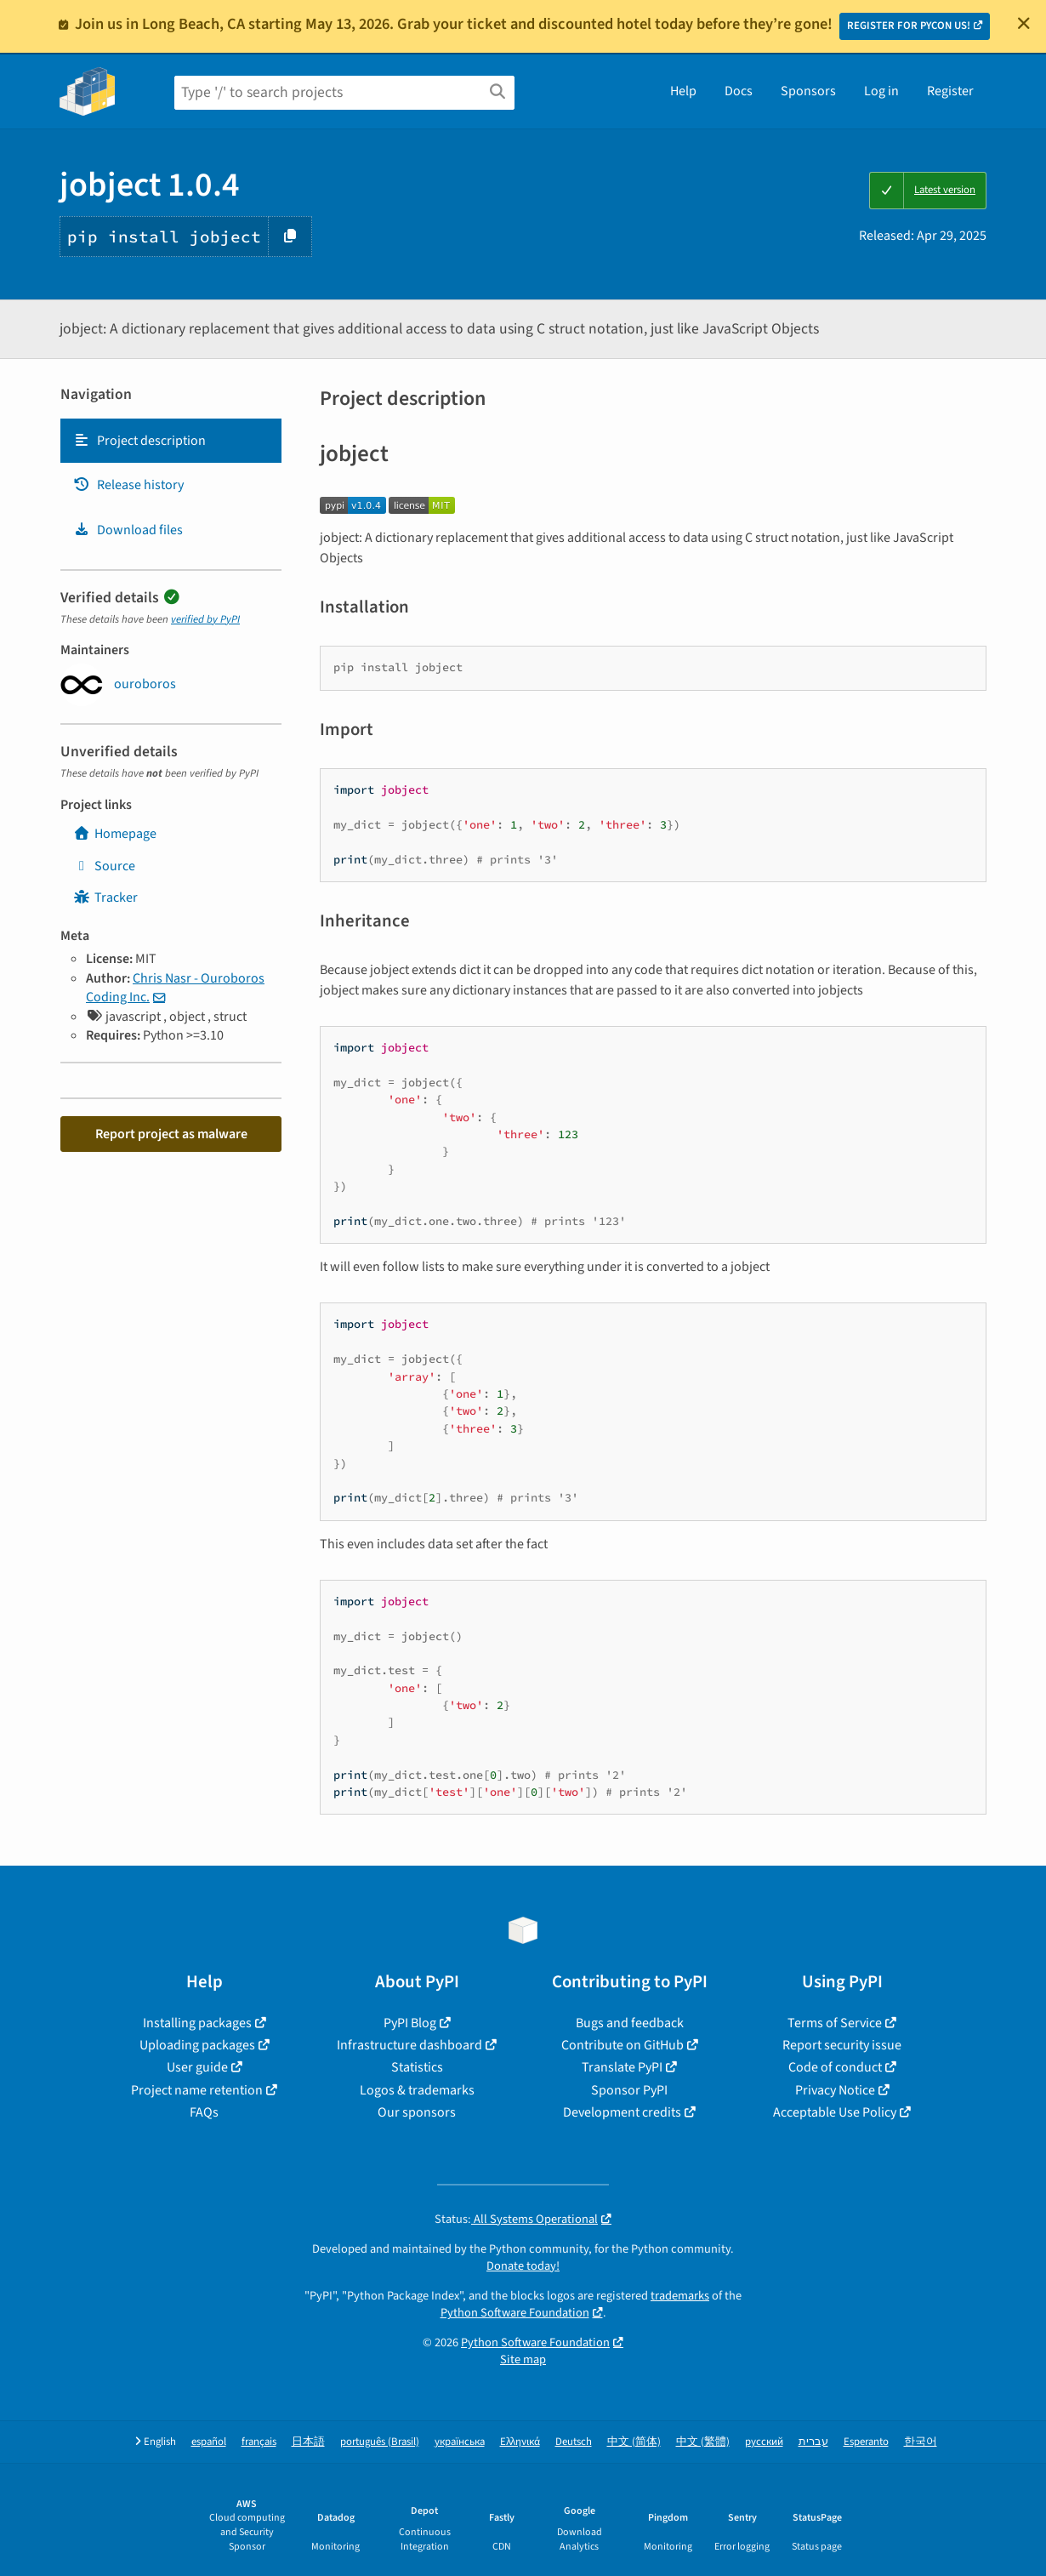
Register (950, 91)
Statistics (417, 2067)
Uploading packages (197, 2045)
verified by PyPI (205, 619)
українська (460, 2442)
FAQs (204, 2112)
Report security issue (841, 2045)
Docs (739, 91)
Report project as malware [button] (171, 1134)
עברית (813, 2442)
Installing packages (197, 2023)
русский (764, 2442)
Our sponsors (417, 2112)
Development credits (622, 2112)
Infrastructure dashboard (409, 2045)
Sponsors (808, 91)
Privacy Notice (835, 2090)
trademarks (680, 2296)
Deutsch (573, 2442)
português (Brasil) (379, 2442)
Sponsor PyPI (629, 2090)
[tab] (170, 441)
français (259, 2442)
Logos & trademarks (417, 2090)
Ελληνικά (520, 2442)
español (208, 2442)
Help (683, 91)
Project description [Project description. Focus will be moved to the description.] (139, 440)
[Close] (1024, 23)
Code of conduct (835, 2067)
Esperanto (866, 2442)
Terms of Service (834, 2023)
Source (104, 866)
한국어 (920, 2442)
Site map (523, 2359)
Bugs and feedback (630, 2023)
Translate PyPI (622, 2067)
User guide (197, 2067)
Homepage (114, 833)
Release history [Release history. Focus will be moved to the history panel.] (128, 485)
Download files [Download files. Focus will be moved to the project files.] (128, 530)
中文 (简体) (634, 2442)
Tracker (105, 897)
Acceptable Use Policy (834, 2112)
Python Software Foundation (515, 2313)
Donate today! (523, 2266)
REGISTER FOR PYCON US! (908, 25)
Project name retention (197, 2090)
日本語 (308, 2442)
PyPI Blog (410, 2023)
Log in (881, 91)
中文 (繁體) (703, 2442)
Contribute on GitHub (622, 2045)
